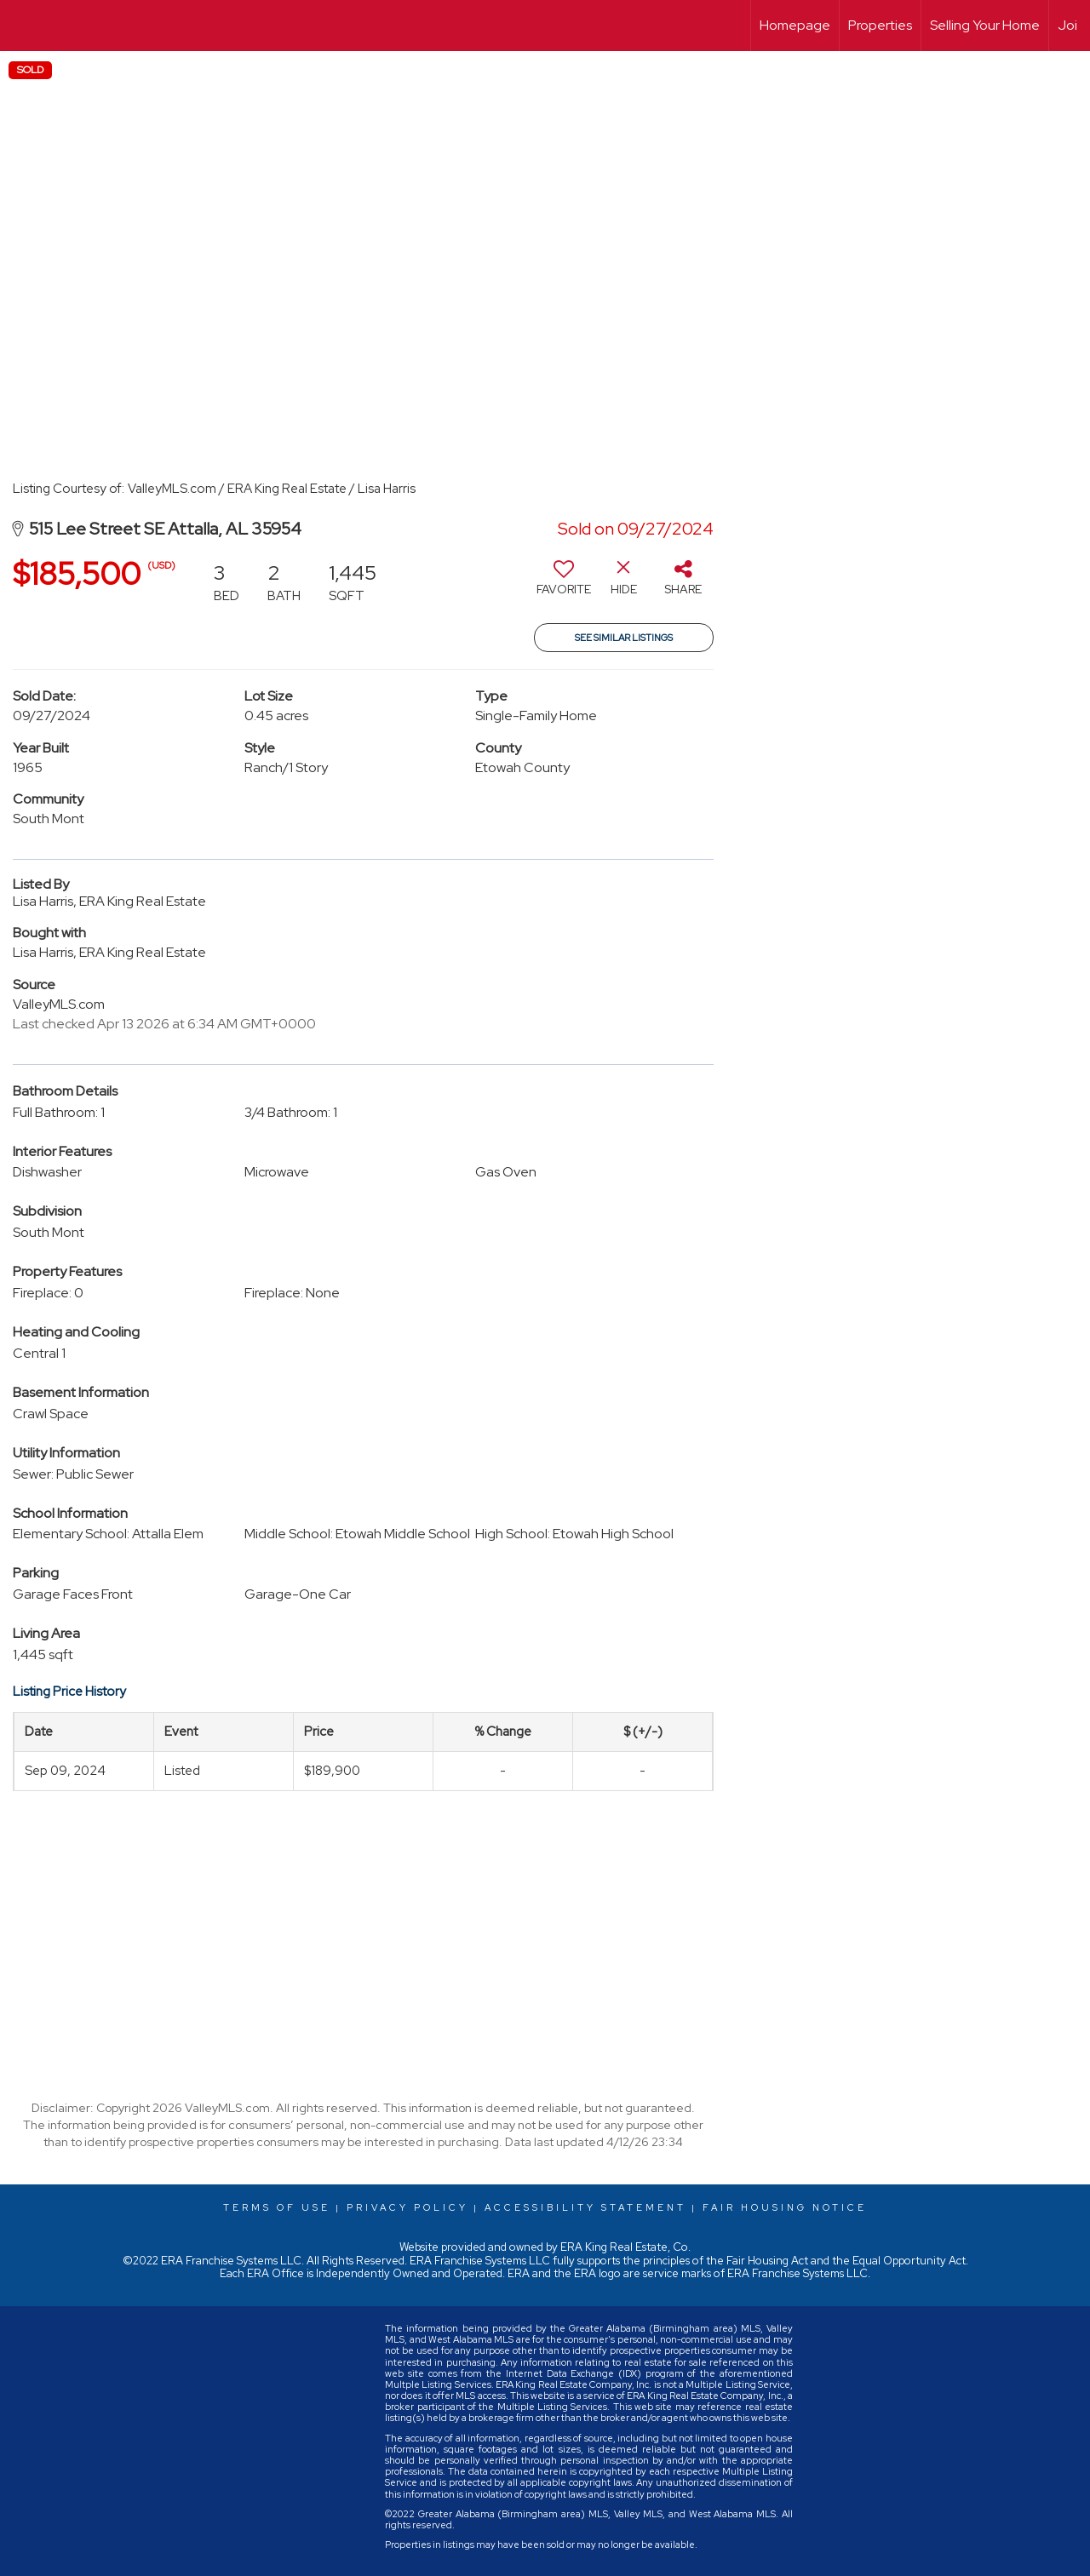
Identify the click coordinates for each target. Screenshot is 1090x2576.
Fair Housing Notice (785, 2207)
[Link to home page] (22, 25)
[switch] (564, 584)
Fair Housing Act (767, 2260)
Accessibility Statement (585, 2207)
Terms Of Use (276, 2207)
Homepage (795, 25)
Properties (880, 25)
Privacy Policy (407, 2207)
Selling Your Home (985, 25)
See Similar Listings (624, 638)
